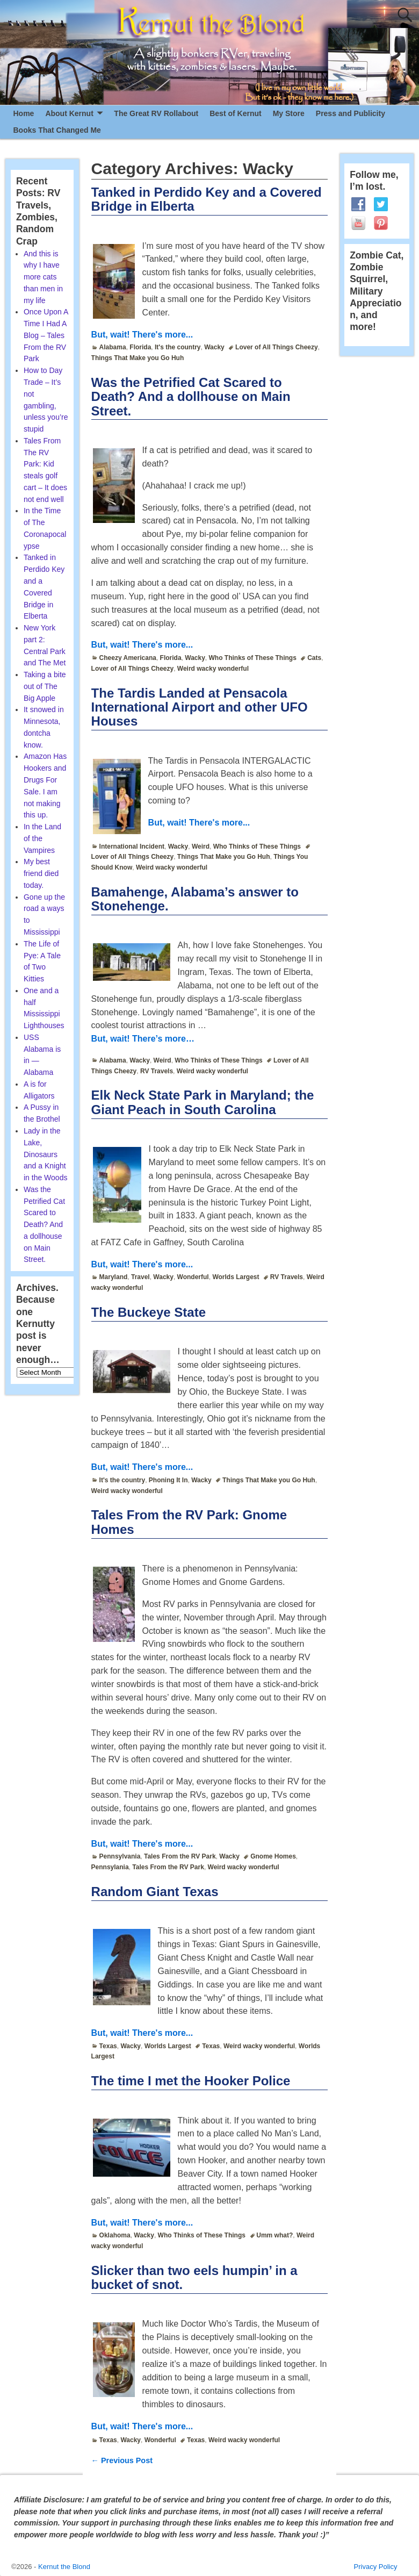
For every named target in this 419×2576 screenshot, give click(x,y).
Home (23, 113)
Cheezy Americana (127, 658)
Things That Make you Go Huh (137, 358)
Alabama (112, 347)
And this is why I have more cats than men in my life (43, 277)
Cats (314, 658)
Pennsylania (110, 1867)
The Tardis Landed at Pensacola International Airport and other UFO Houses (199, 707)
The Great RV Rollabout (156, 113)
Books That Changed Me (57, 130)
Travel (140, 1277)
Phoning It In (168, 1480)
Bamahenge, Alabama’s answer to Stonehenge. (195, 899)
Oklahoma (115, 2235)
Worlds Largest (235, 1277)
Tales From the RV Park (180, 1856)
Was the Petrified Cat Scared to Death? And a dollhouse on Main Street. (191, 396)
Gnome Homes (273, 1856)
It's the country (178, 347)
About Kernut (69, 113)
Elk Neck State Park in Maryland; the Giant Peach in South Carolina (202, 1102)
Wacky (214, 347)
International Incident (131, 846)
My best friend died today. (41, 873)
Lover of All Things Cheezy (276, 347)
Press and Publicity (350, 113)
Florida (140, 347)
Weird (201, 846)
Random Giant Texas (155, 1891)
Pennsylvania (120, 1856)
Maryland (113, 1277)
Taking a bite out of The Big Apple (45, 686)
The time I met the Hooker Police (191, 2080)
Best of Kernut (235, 113)
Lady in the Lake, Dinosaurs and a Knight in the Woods (45, 1154)
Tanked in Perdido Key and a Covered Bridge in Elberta (206, 199)
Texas (108, 2046)
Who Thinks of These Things (253, 658)
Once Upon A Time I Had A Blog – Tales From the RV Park (46, 335)
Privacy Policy (376, 2567)
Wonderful (193, 1277)
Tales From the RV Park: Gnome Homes (189, 1522)
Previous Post (122, 2460)
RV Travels (156, 1071)
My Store (289, 113)
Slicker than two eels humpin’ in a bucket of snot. (194, 2277)
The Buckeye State (148, 1312)
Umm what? (274, 2235)
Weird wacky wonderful (213, 668)
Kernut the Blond (64, 2567)
